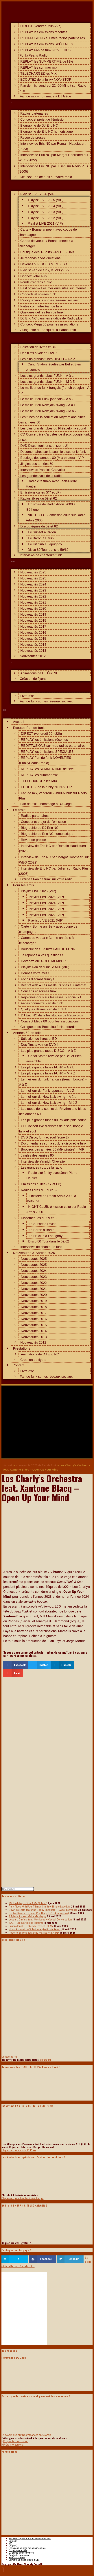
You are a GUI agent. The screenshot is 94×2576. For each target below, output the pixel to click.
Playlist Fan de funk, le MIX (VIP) (44, 270)
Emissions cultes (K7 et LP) (40, 492)
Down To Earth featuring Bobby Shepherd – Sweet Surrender (43, 1909)
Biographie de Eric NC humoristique (46, 131)
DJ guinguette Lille (18, 2550)
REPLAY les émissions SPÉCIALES (46, 44)
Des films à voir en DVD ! (38, 353)
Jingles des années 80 (36, 464)
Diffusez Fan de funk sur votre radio (46, 177)
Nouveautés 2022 (33, 596)
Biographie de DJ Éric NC (39, 125)
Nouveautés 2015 (33, 638)
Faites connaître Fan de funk (41, 306)
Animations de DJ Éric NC (39, 673)
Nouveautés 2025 (33, 572)
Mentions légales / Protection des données (30, 2538)
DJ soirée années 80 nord (21, 2553)
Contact (18, 1365)
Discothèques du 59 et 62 (39, 526)
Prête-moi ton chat (13, 2444)
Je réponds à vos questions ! (41, 258)
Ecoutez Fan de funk (29, 728)
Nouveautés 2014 (33, 644)
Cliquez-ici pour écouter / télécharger (22, 2198)
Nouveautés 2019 (33, 614)
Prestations (21, 1348)
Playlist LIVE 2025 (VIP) (45, 200)
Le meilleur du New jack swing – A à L (48, 405)
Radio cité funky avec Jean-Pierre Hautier (51, 483)
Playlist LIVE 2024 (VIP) (45, 206)
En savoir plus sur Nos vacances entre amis (26, 2435)
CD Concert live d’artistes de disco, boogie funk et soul (54, 437)
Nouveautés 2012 (33, 656)
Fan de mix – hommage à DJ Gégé (45, 96)
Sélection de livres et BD (38, 347)
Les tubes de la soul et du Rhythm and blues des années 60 (52, 419)
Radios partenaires (34, 113)
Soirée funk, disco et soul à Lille (24, 2560)
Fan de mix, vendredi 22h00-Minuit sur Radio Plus (52, 88)
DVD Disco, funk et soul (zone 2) (44, 446)
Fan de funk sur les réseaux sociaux (46, 701)
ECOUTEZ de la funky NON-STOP (45, 79)
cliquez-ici (45, 2059)
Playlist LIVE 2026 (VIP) (38, 194)
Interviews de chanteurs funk (41, 555)
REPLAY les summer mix (38, 67)
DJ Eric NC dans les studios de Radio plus (51, 318)
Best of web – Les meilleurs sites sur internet (53, 288)
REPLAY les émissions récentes (43, 32)
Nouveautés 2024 (33, 584)
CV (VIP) (13, 2545)
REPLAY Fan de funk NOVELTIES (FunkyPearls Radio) (45, 52)
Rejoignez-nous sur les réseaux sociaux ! (50, 300)
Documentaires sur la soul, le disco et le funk (53, 452)
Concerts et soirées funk (38, 294)
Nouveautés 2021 (33, 602)
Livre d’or (27, 696)
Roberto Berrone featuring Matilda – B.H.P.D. (34, 1932)
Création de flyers (33, 679)
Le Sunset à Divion (42, 532)
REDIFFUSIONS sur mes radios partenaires (52, 38)
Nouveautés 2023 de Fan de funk (36, 1465)
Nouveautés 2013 (33, 650)
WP (10, 2543)
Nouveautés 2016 (33, 632)
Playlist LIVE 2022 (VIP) (45, 218)
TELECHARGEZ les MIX (38, 73)
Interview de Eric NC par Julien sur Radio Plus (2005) (53, 168)
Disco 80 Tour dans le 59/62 (48, 550)
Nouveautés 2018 (33, 620)
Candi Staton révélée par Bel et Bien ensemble (53, 367)
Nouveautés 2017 (33, 626)
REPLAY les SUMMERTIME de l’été (46, 61)
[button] (47, 709)
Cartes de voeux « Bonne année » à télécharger (46, 243)
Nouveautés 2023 (33, 590)
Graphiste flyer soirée (19, 2555)
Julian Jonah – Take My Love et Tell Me (31, 1926)
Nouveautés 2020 (33, 608)
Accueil (18, 722)
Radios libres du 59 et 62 (38, 498)
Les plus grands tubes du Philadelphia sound (53, 428)
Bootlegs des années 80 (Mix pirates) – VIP (52, 458)
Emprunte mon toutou (15, 2441)
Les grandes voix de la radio (41, 476)
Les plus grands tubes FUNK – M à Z (47, 382)
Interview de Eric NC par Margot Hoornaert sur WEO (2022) (53, 157)
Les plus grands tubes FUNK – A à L (46, 375)
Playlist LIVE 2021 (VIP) (45, 223)
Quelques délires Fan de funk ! (42, 312)
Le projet (20, 810)
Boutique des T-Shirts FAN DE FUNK (47, 252)
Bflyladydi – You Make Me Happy (27, 1916)
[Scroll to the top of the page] (2, 2570)
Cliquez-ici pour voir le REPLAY (18, 2150)
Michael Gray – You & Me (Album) (28, 1903)
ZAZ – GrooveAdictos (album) (26, 1922)
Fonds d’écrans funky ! (37, 282)
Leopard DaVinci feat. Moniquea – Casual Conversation (40, 1919)
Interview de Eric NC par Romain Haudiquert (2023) (52, 146)
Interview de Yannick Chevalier (42, 470)
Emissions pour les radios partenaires (27, 2548)
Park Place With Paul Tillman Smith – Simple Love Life (39, 1906)
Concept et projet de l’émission (42, 119)
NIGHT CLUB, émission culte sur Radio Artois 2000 (55, 517)
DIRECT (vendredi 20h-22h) (40, 26)
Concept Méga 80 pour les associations (49, 324)
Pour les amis (23, 885)
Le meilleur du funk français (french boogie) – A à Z (54, 390)
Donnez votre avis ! (34, 276)
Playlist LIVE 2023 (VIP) (45, 212)
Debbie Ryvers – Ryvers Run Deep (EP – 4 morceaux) (39, 1913)
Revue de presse (32, 137)
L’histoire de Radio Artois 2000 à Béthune (50, 506)
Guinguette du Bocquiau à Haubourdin (48, 330)
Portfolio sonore (17, 2557)
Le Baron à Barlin (41, 538)
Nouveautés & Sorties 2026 (13, 561)
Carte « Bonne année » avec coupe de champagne (48, 232)
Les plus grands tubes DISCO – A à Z (47, 359)
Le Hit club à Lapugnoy (45, 544)
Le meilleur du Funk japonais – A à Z (47, 399)
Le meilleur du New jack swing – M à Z (48, 411)
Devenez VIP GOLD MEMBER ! (43, 264)
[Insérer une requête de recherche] (17, 1889)
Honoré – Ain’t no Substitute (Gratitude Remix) (35, 1929)
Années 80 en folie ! (28, 1033)
